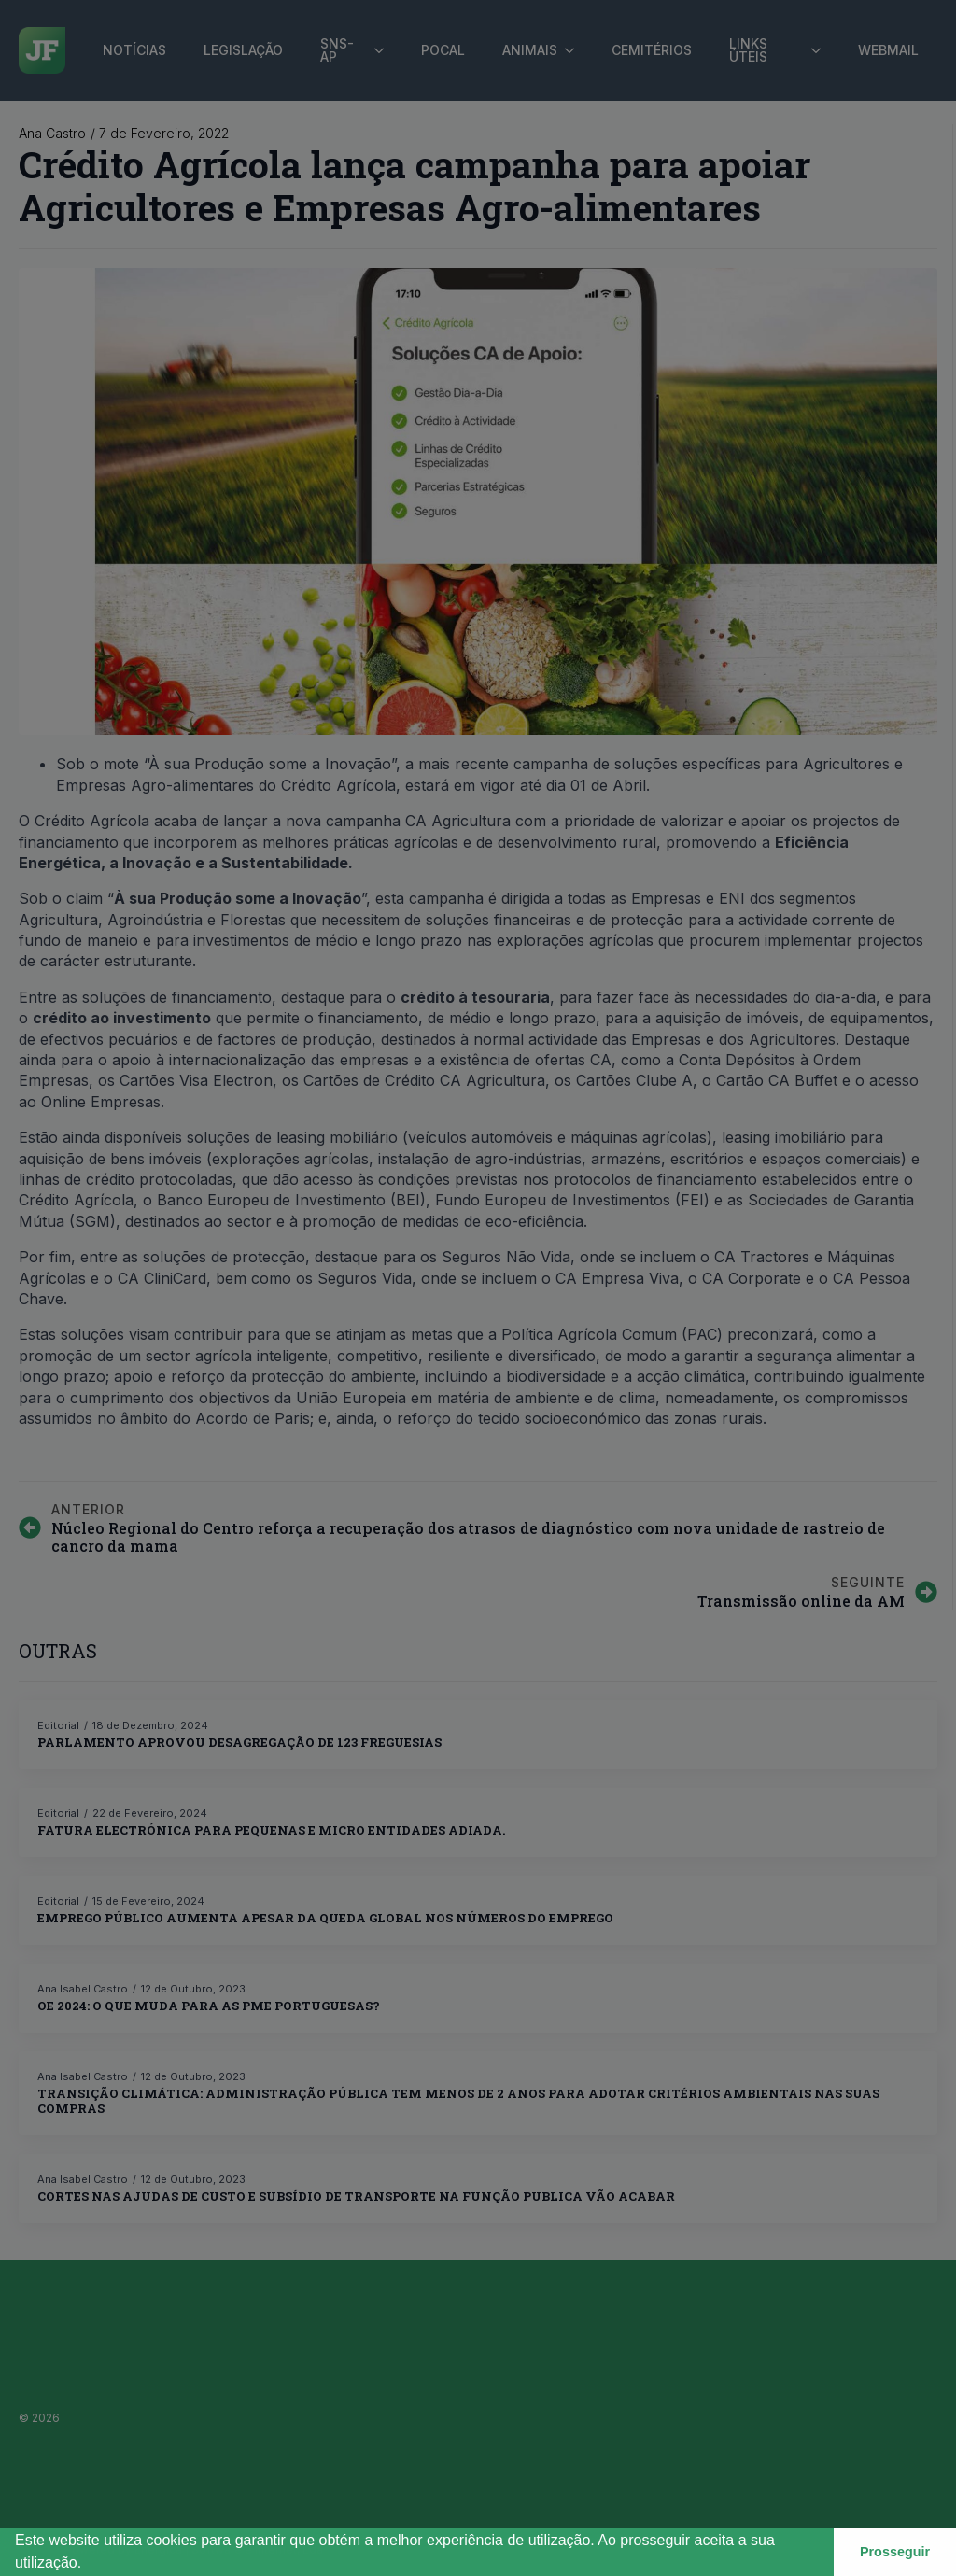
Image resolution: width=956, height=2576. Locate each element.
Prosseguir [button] (895, 2551)
